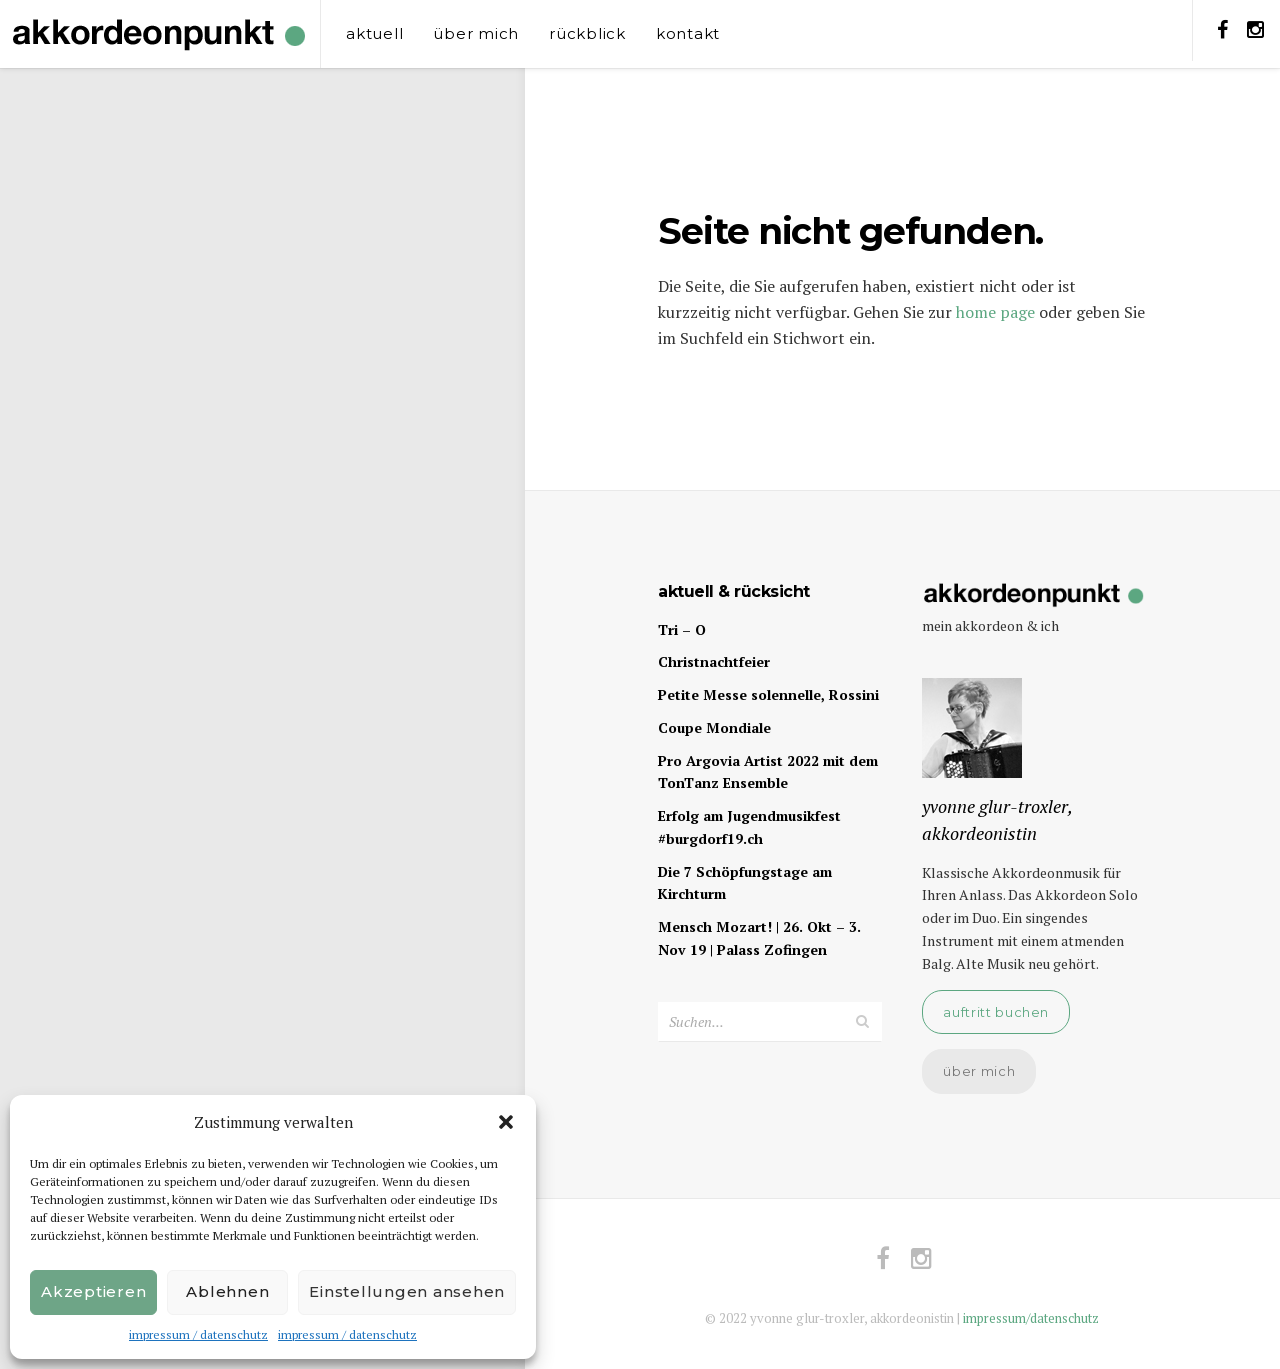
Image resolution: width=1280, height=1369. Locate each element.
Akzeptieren (93, 1291)
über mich (476, 33)
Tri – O (682, 629)
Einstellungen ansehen (407, 1291)
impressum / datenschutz (198, 1334)
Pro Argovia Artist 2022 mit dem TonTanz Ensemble (768, 772)
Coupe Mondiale (714, 727)
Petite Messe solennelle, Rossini (768, 694)
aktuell (374, 33)
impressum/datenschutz (1031, 1318)
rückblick (587, 33)
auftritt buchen (996, 1012)
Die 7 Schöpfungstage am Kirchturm (745, 883)
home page (995, 312)
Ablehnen (227, 1291)
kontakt (688, 33)
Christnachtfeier (714, 661)
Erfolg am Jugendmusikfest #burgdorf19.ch (749, 827)
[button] (506, 1122)
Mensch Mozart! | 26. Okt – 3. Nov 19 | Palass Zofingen (759, 938)
